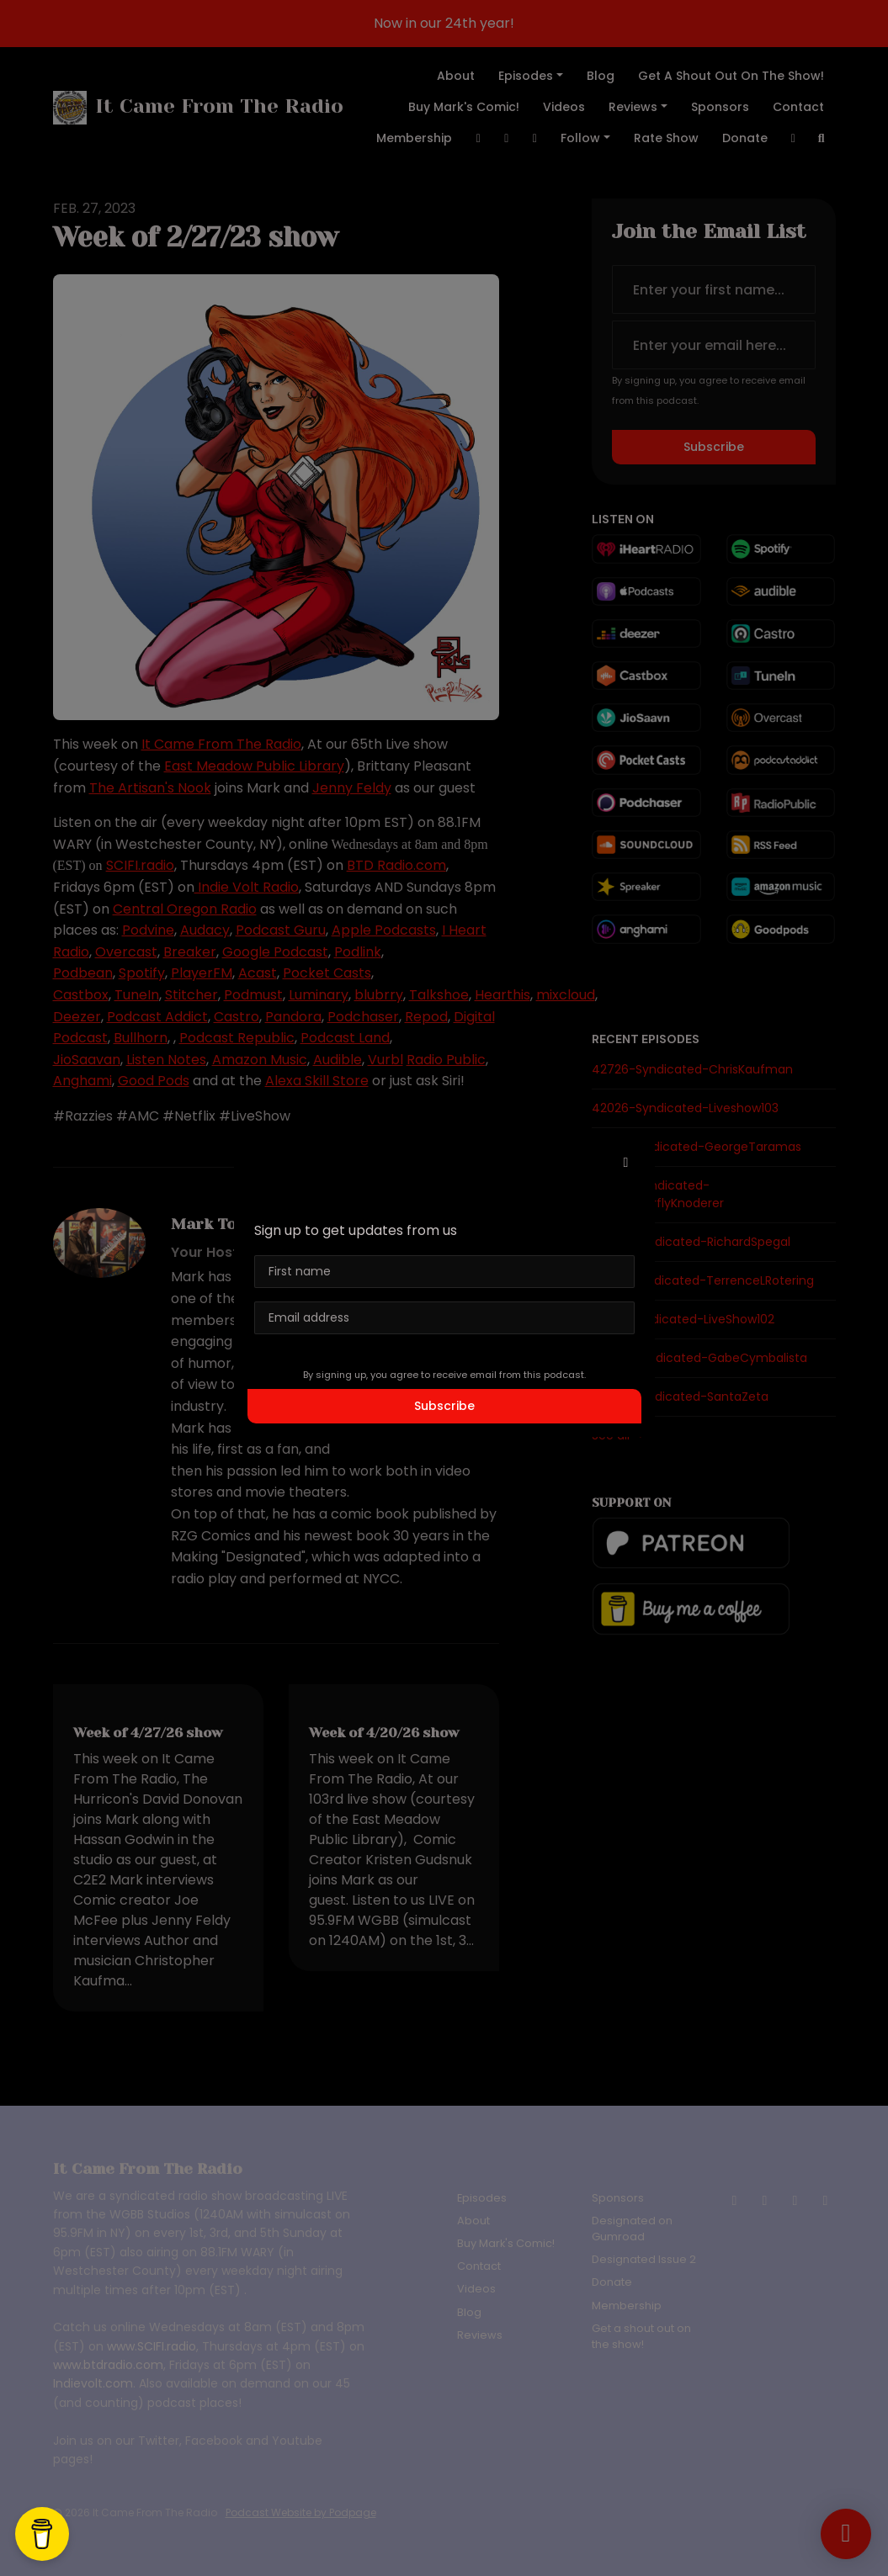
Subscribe (444, 1405)
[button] (626, 1163)
